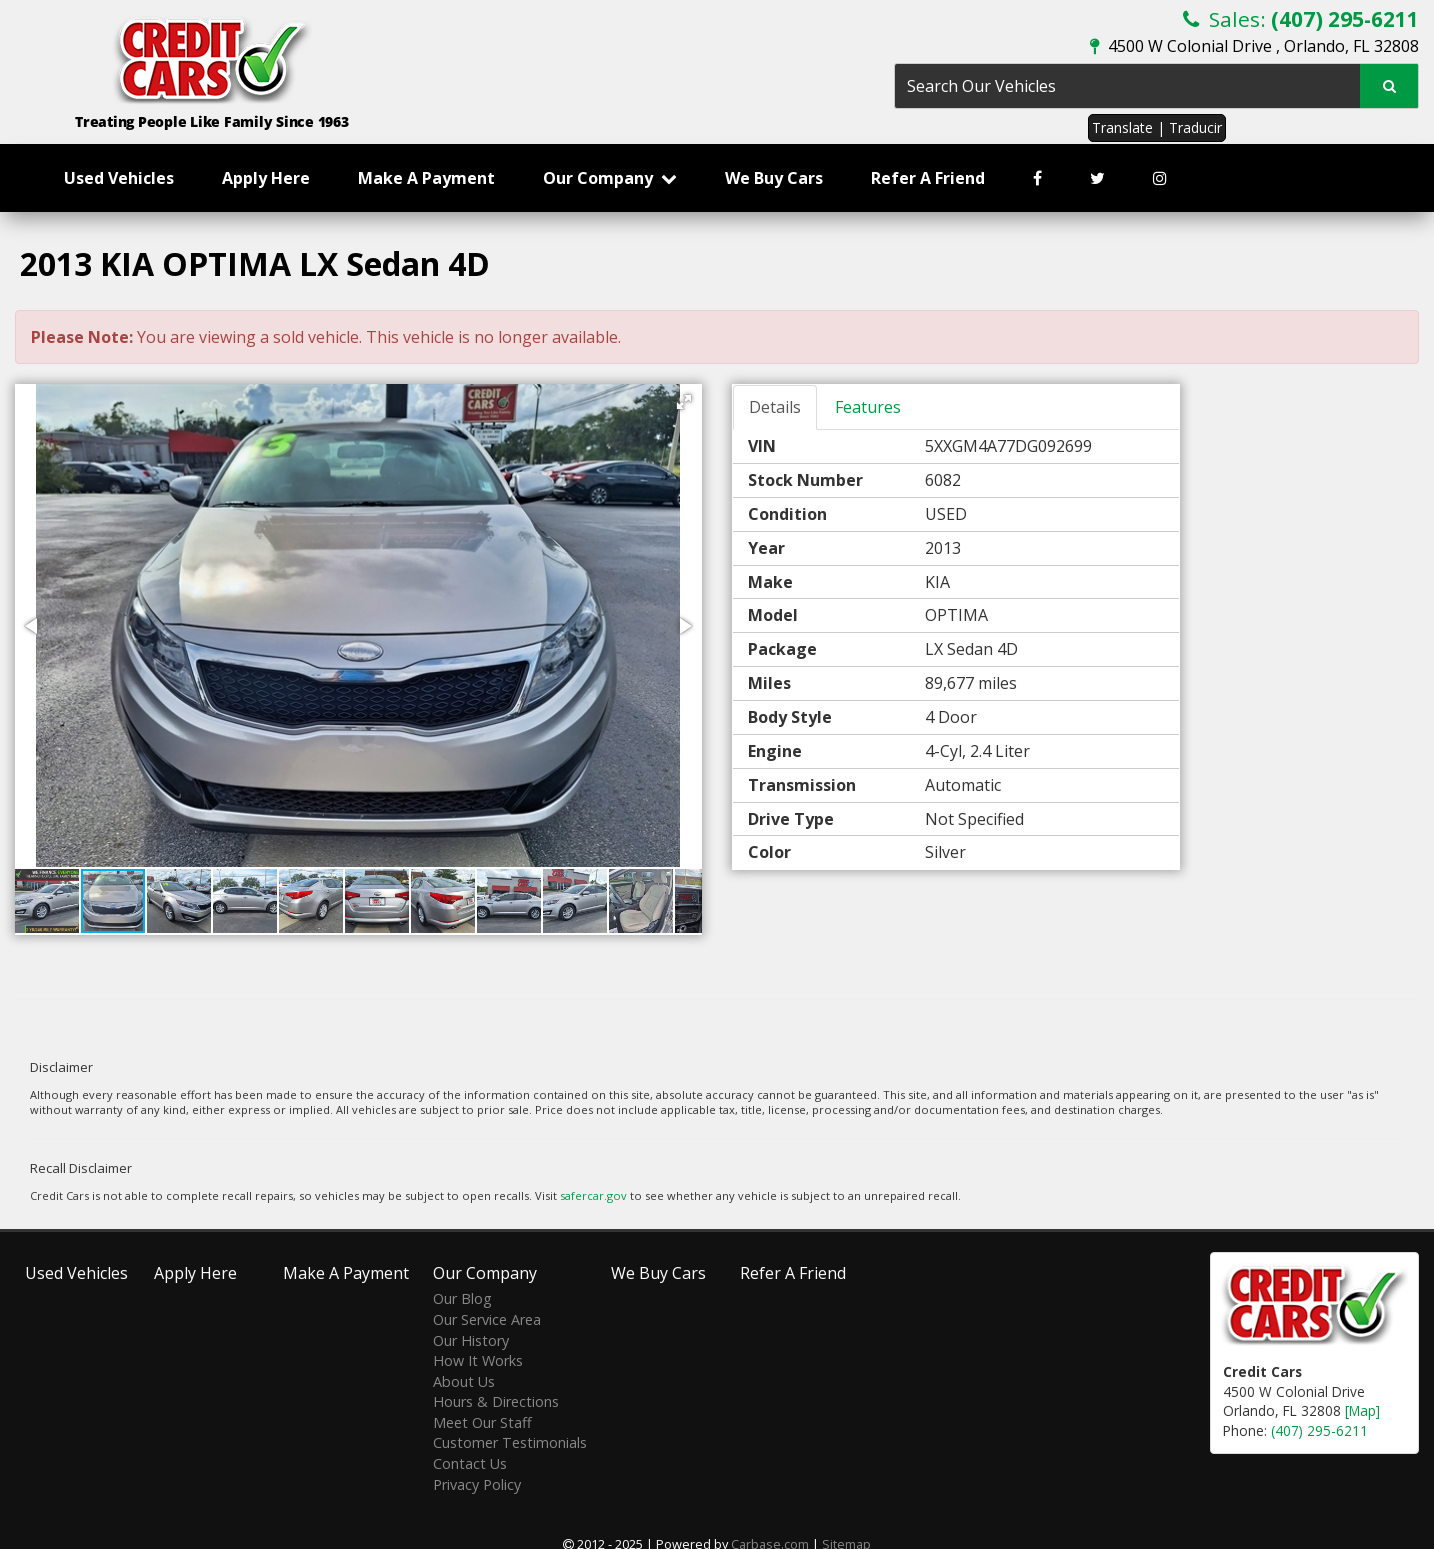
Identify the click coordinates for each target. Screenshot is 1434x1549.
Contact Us (470, 1463)
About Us (464, 1381)
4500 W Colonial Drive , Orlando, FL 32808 (1254, 46)
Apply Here (266, 178)
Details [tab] (775, 407)
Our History (471, 1340)
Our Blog (462, 1298)
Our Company (610, 178)
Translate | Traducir (1157, 127)
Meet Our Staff (482, 1422)
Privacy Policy (477, 1484)
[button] (684, 402)
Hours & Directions (496, 1401)
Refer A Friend (928, 178)
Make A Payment (426, 178)
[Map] (1362, 1410)
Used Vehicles (119, 178)
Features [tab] (868, 407)
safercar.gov (593, 1195)
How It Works (478, 1360)
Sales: (1301, 19)
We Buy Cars (774, 178)
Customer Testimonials (510, 1442)
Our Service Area (487, 1319)
